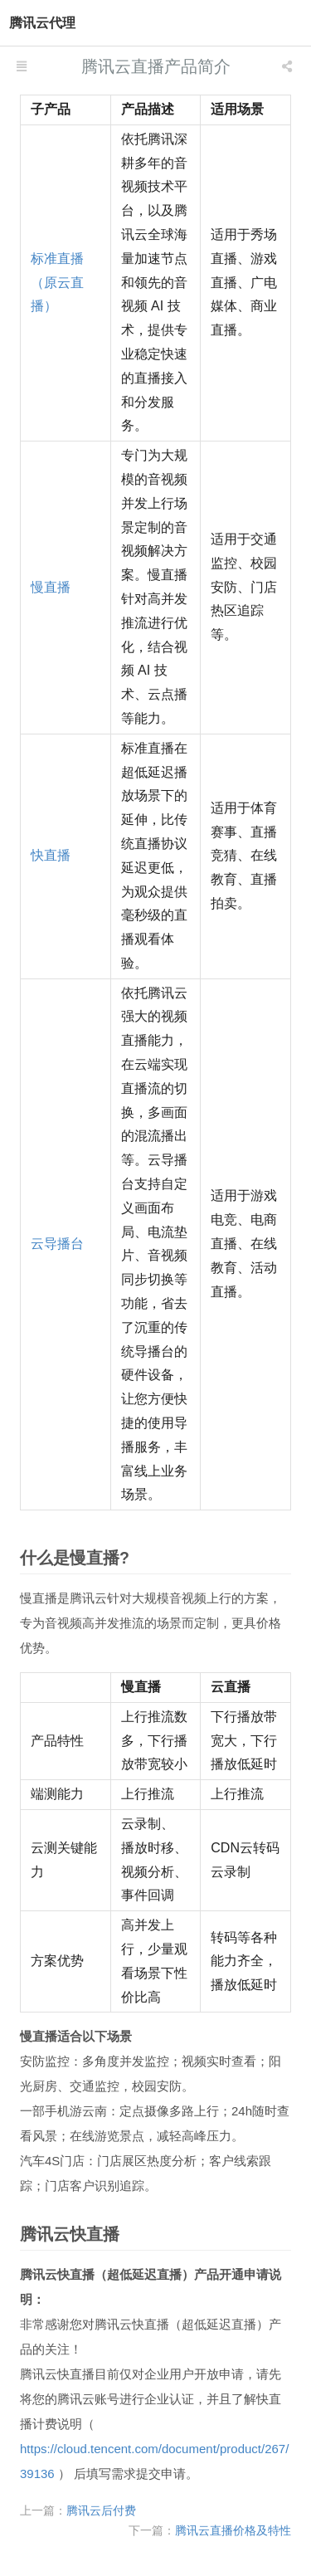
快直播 (50, 855)
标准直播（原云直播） (57, 282)
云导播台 (57, 1244)
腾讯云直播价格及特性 (233, 2530)
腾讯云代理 (42, 23)
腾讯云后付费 (101, 2510)
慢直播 (50, 587)
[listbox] (289, 66)
